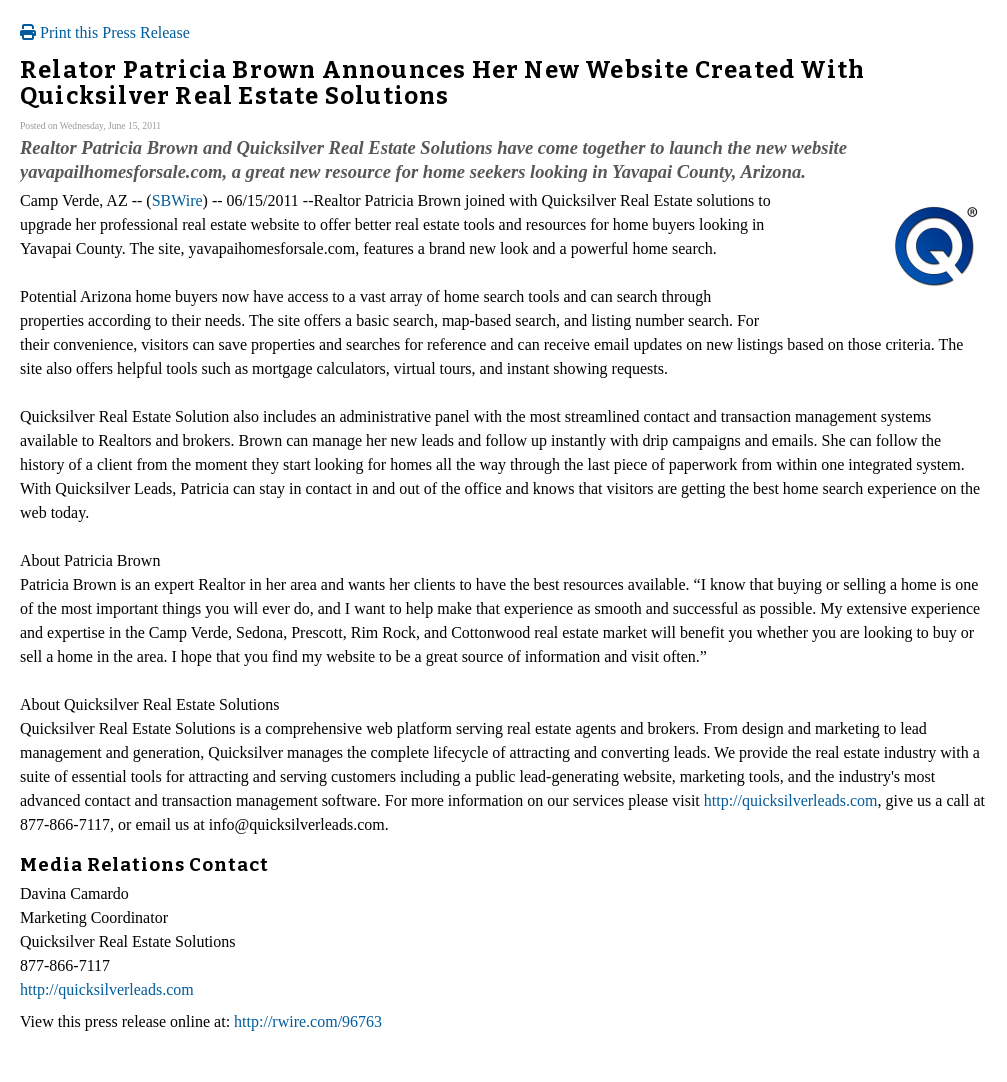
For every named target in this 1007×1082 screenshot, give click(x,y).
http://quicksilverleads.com (791, 800)
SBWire (177, 200)
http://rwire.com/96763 (308, 1021)
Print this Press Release (105, 32)
